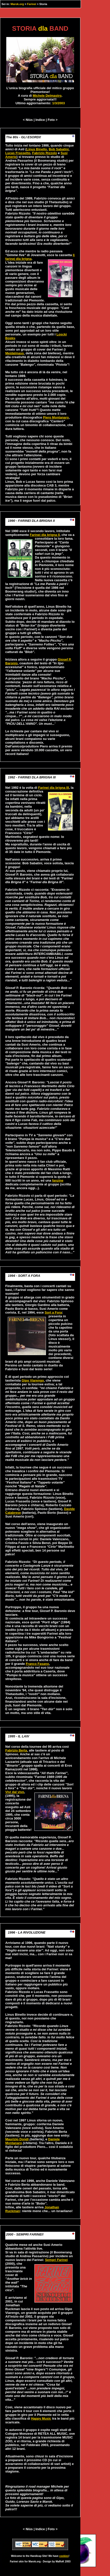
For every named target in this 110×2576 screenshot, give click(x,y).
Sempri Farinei (56, 2260)
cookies (64, 2556)
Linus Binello (36, 149)
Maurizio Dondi (17, 2139)
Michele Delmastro (47, 95)
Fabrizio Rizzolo (44, 153)
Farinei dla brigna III (53, 787)
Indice (40, 120)
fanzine (57, 1180)
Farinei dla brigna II (45, 535)
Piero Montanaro (56, 417)
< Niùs (28, 120)
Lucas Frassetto (17, 153)
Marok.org (17, 4)
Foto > (53, 120)
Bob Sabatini (59, 149)
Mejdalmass (14, 353)
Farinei (31, 4)
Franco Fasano (37, 1664)
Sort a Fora (53, 1312)
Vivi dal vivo (14, 1792)
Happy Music (41, 2418)
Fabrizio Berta (16, 1750)
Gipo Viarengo (33, 1380)
